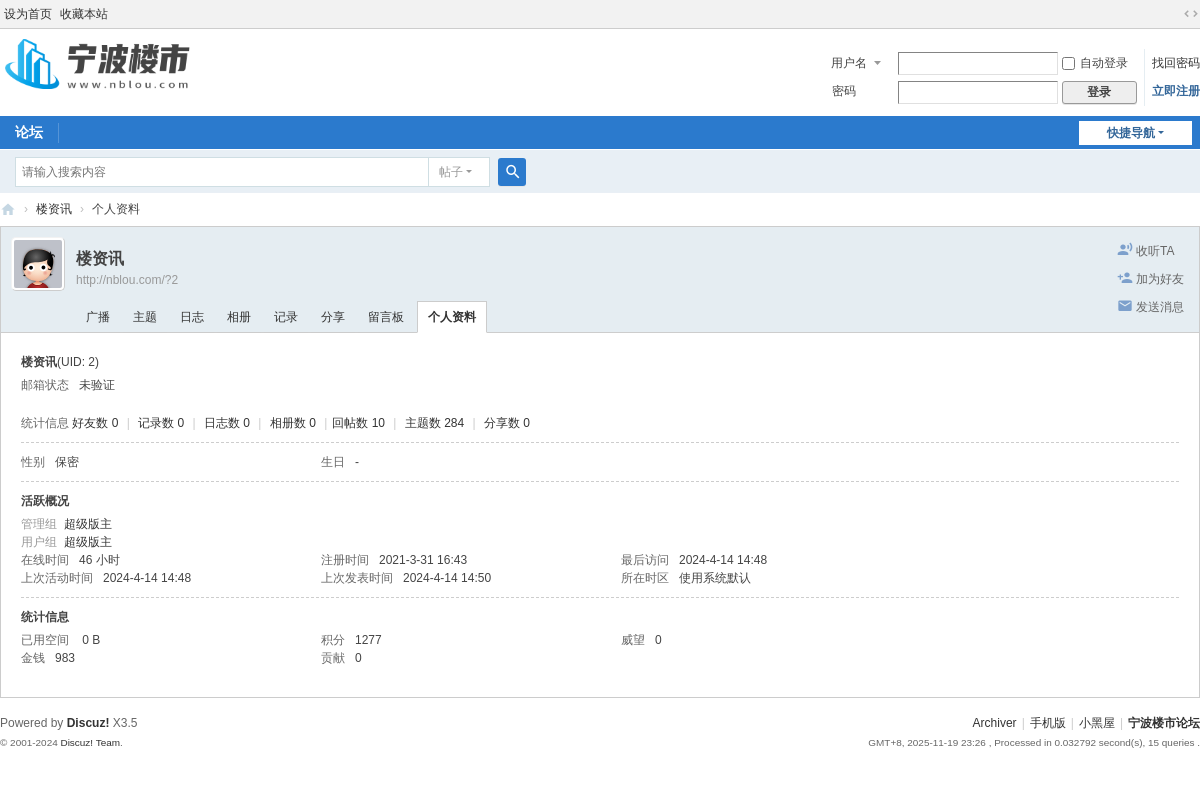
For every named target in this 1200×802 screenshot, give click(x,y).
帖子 (451, 172)
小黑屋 (1097, 723)
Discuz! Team (90, 742)
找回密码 (1176, 63)
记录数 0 (161, 423)
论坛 (29, 132)
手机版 (1048, 723)
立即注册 (1176, 91)
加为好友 (1160, 279)
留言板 (386, 317)
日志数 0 (227, 423)
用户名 (849, 63)
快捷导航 (1131, 133)
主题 (145, 317)
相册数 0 (293, 423)
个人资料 (452, 317)
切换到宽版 (1191, 14)
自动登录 (1095, 63)
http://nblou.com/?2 (127, 280)
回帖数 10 (358, 423)
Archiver (995, 723)
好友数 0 (95, 423)
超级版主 (88, 524)
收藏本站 (84, 14)
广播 (98, 317)
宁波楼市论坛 (8, 209)
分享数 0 (507, 423)
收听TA (1155, 251)
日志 (192, 317)
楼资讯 (54, 209)
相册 (239, 317)
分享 (333, 317)
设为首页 (28, 14)
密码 (844, 91)
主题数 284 (434, 423)
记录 (286, 317)
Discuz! (88, 723)
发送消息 (1160, 307)
